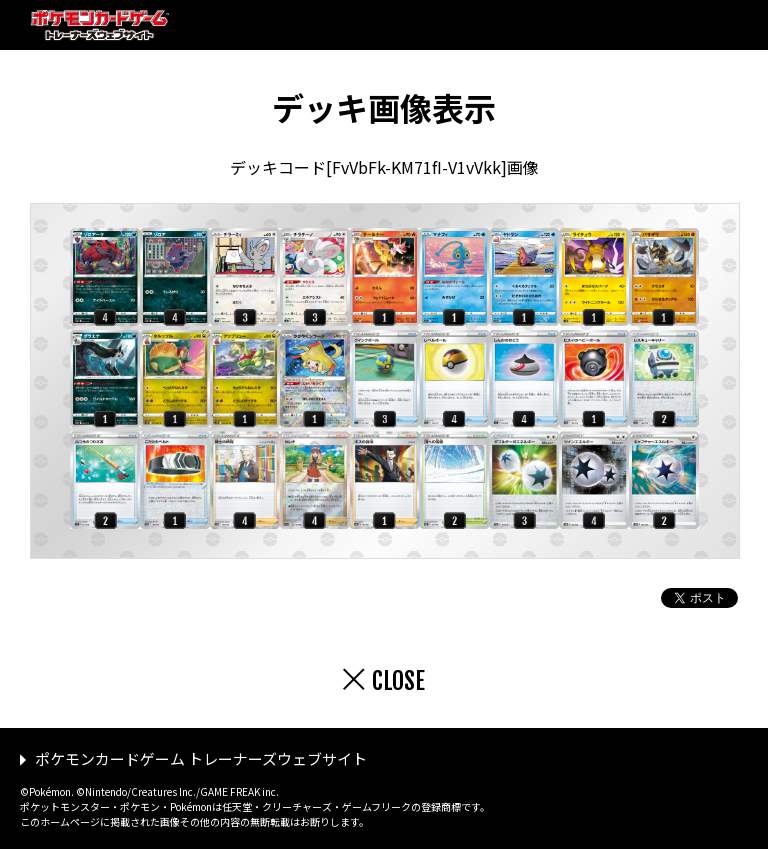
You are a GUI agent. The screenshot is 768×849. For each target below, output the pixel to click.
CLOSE (398, 681)
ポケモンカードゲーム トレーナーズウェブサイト (201, 758)
